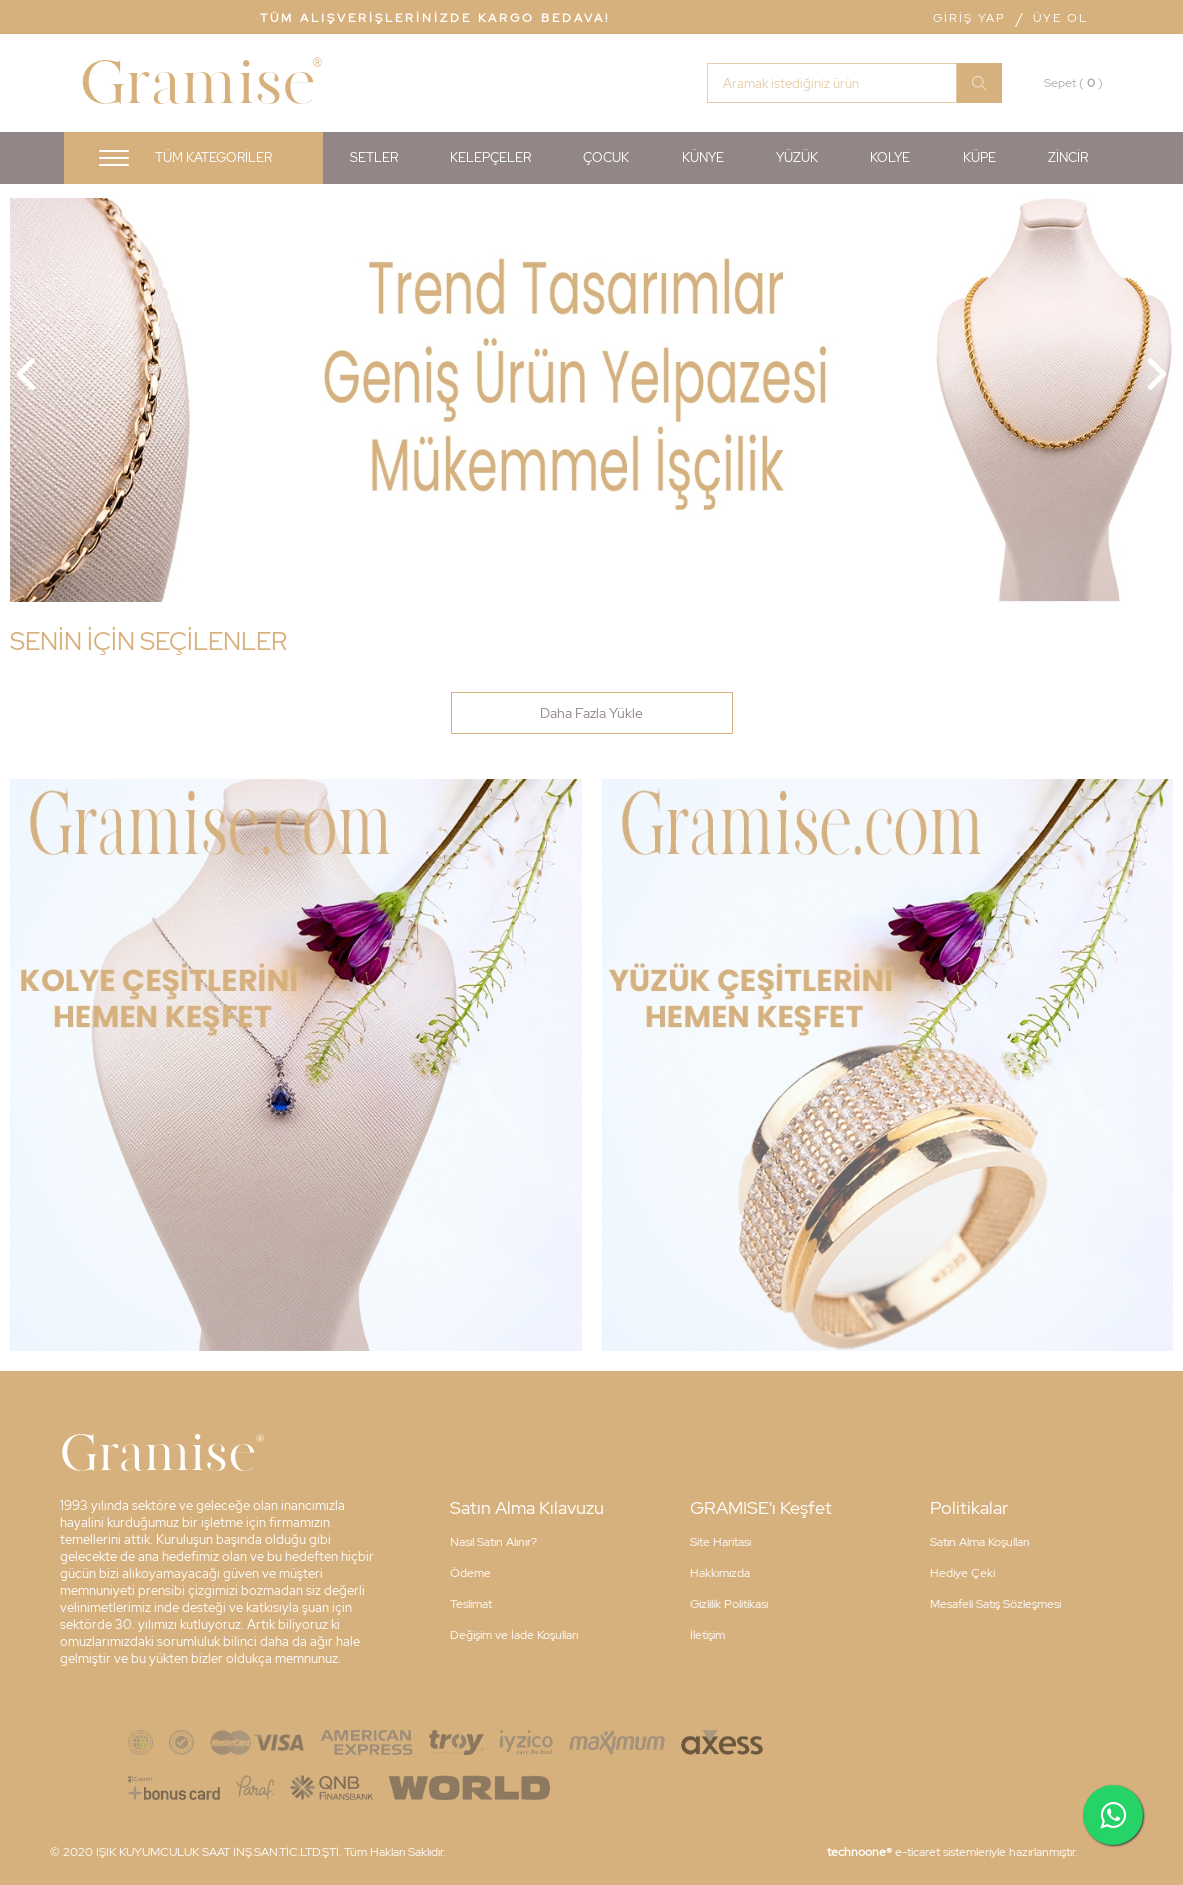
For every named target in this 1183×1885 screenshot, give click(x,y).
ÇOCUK (606, 157)
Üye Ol (1060, 18)
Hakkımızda (720, 1573)
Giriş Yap (969, 18)
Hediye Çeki (962, 1573)
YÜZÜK (797, 157)
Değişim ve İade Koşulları (514, 1635)
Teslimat (471, 1604)
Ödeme (470, 1573)
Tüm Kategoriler (213, 157)
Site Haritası (720, 1542)
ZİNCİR (1068, 157)
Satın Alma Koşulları (979, 1542)
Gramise (197, 84)
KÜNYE (703, 157)
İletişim (707, 1635)
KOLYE (890, 157)
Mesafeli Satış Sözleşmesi (995, 1604)
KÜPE (979, 157)
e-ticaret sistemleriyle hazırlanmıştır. (952, 1852)
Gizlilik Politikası (729, 1604)
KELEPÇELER (490, 157)
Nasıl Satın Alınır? (493, 1542)
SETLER (374, 157)
